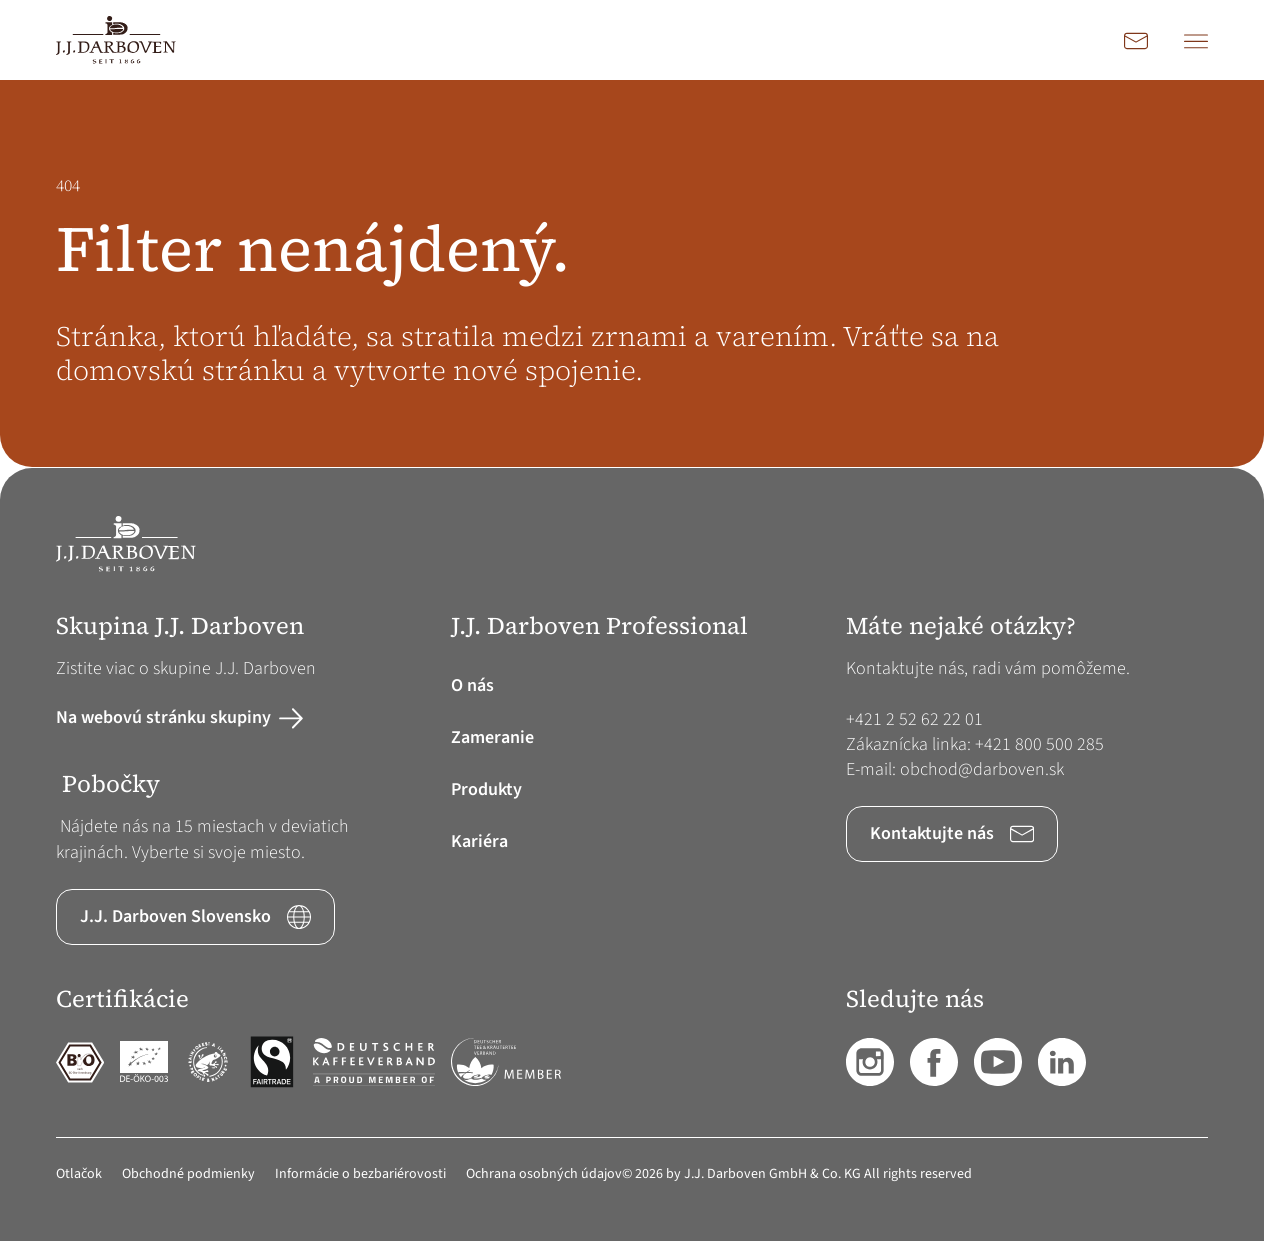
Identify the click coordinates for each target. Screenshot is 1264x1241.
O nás (472, 685)
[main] (632, 274)
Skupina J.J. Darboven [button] (180, 626)
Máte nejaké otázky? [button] (961, 626)
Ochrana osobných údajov (544, 1174)
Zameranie (492, 737)
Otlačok (79, 1174)
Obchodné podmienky (188, 1174)
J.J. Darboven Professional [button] (599, 626)
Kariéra (479, 841)
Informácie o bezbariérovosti (360, 1174)
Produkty (486, 789)
